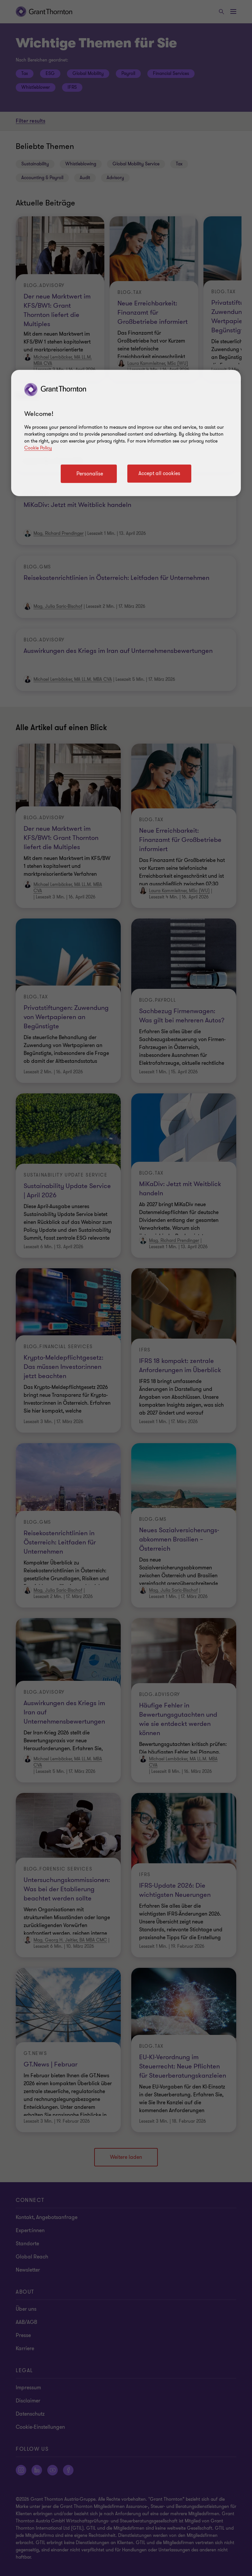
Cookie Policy (38, 448)
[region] (126, 433)
